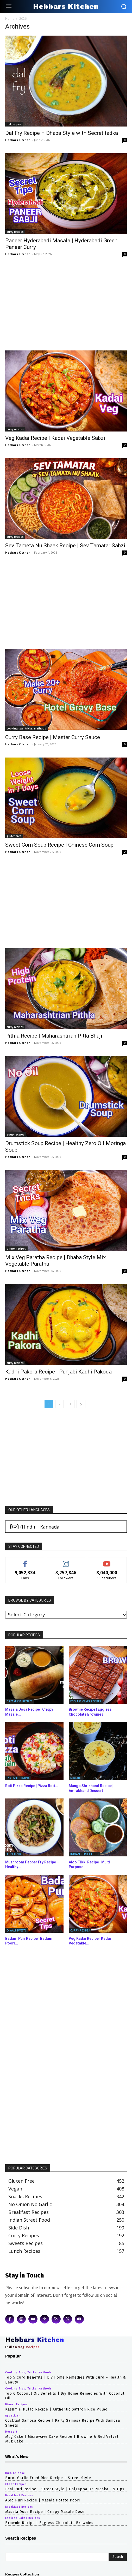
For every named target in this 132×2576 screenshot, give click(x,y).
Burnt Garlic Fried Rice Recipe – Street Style (48, 2478)
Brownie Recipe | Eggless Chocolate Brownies (49, 2523)
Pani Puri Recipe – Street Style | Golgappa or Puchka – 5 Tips (64, 2489)
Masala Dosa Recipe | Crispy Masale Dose (45, 2511)
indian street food (84, 1854)
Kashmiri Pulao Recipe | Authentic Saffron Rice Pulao (56, 2409)
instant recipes (18, 1778)
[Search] (118, 2557)
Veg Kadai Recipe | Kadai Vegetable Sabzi (55, 438)
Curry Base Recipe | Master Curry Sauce (52, 737)
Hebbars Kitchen (17, 140)
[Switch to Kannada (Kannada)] (49, 1527)
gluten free (14, 836)
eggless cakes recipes (85, 1701)
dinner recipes (16, 1248)
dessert (76, 1778)
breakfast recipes (20, 1701)
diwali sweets (17, 1930)
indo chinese (15, 2473)
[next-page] (81, 1404)
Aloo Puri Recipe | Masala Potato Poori (42, 2500)
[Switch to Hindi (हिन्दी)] (22, 1527)
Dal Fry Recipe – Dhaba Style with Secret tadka (61, 133)
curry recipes (15, 232)
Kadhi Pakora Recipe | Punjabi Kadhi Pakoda (58, 1372)
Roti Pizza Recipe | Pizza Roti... (31, 1786)
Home (9, 18)
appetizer (14, 1854)
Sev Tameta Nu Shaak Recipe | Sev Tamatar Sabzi (65, 545)
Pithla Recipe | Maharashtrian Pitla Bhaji (53, 1036)
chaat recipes (16, 2484)
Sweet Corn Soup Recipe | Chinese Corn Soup (59, 845)
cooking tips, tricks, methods (26, 728)
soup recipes (15, 1134)
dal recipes (14, 124)
